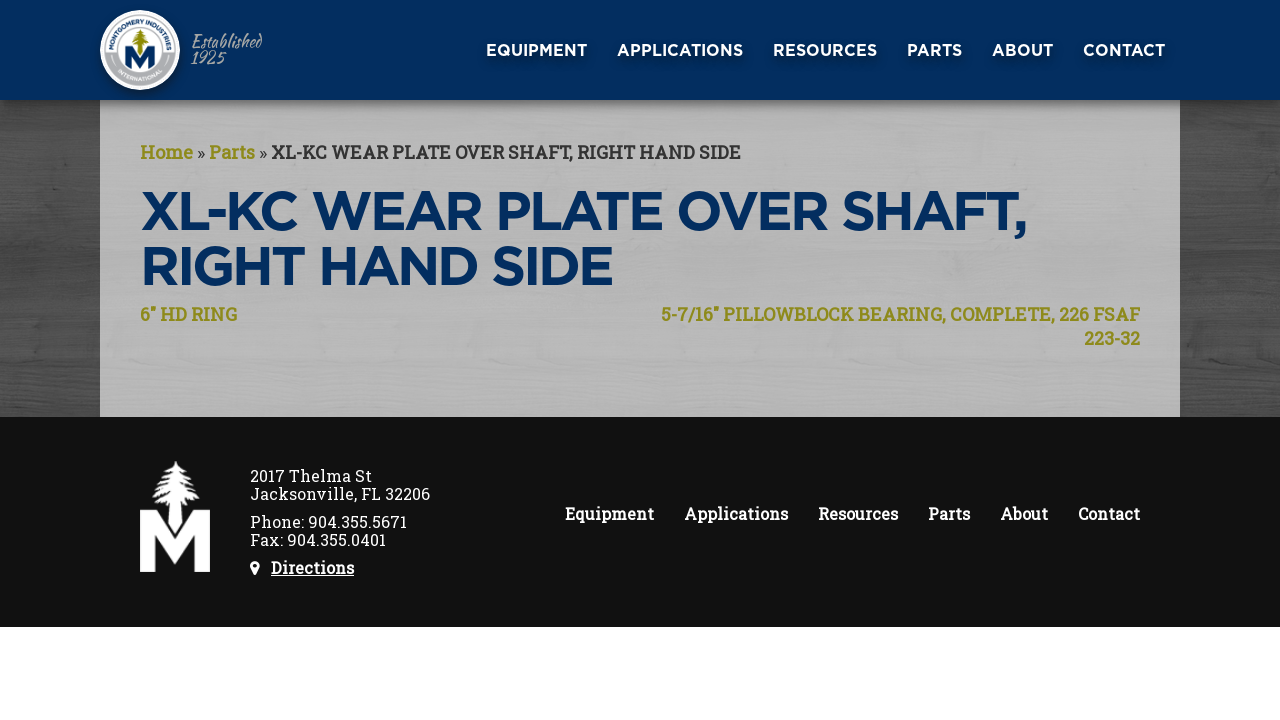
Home (166, 152)
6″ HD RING (188, 314)
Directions (312, 568)
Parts (232, 152)
